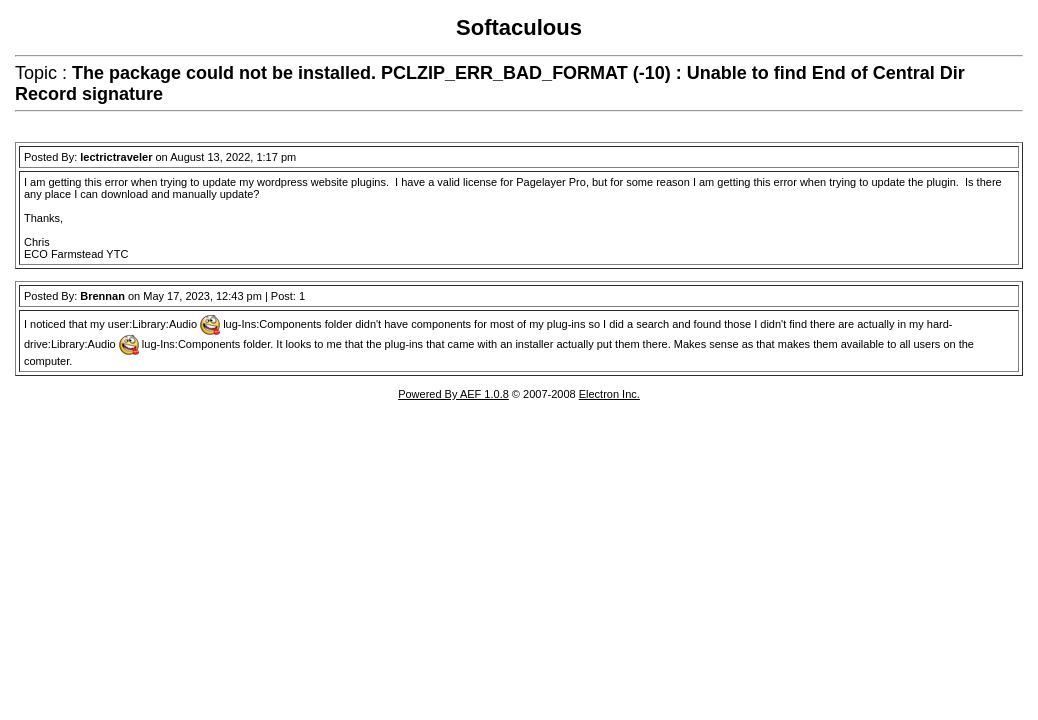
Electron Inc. (609, 394)
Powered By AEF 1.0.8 (453, 394)
